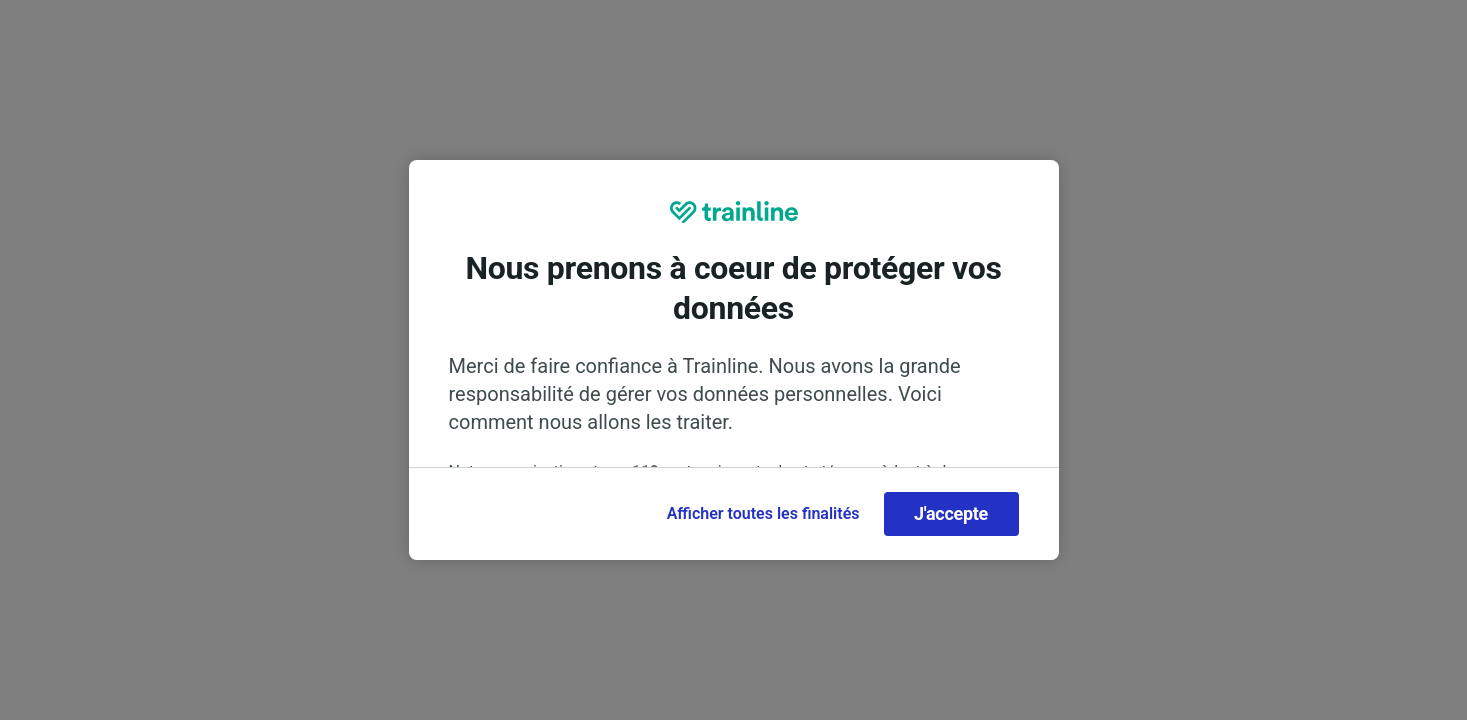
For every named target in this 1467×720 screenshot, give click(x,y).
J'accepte (951, 513)
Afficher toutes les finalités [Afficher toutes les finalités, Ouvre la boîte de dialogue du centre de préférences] (763, 513)
